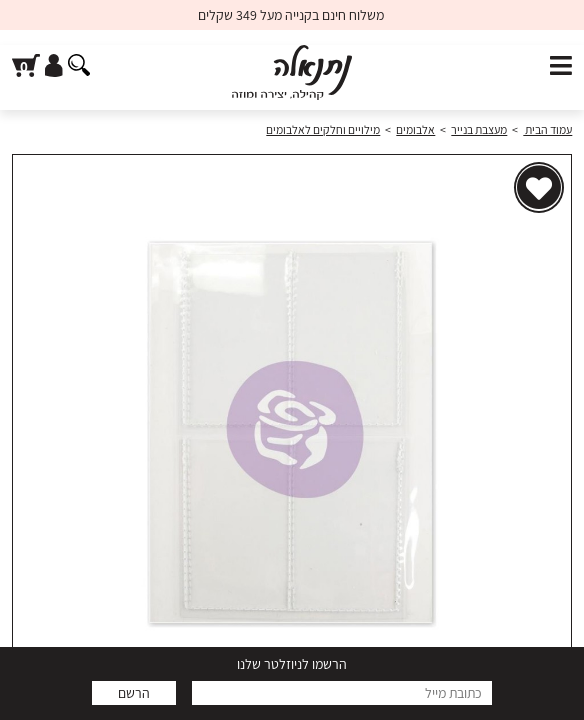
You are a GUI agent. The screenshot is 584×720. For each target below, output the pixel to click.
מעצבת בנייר (479, 129)
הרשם (134, 693)
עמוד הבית (547, 129)
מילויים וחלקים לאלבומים (323, 129)
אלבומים (415, 129)
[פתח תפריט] (561, 66)
